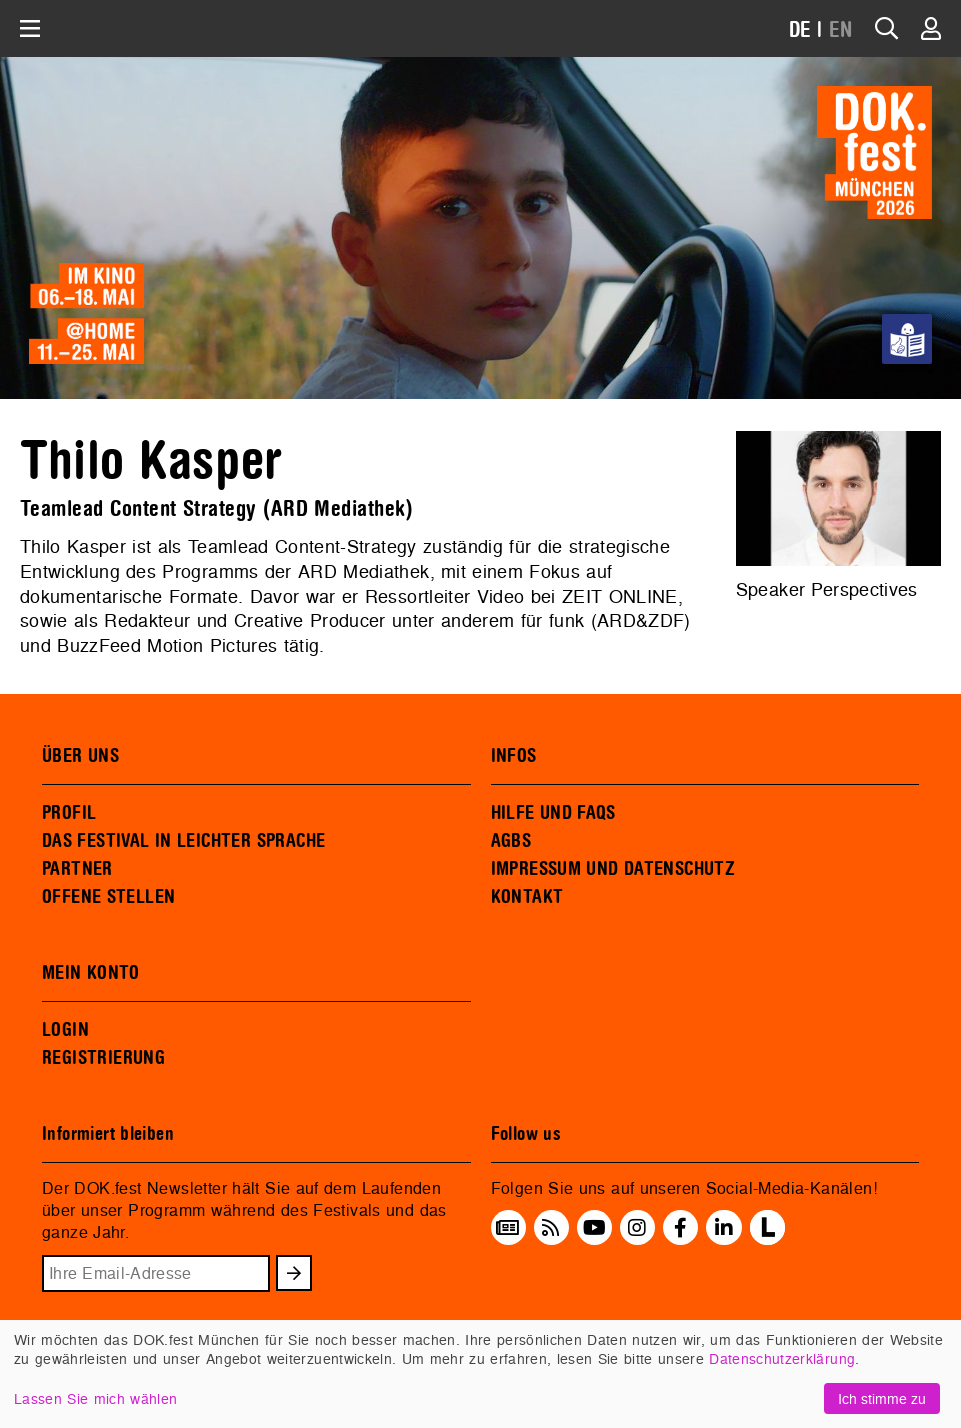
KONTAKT (527, 897)
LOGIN (65, 1030)
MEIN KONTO (91, 973)
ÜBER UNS (80, 756)
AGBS (511, 841)
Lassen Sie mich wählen (95, 1398)
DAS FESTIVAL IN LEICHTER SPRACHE (183, 841)
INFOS (514, 756)
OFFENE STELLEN (108, 897)
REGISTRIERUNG (103, 1058)
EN (841, 30)
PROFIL (69, 813)
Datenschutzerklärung (782, 1358)
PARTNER (77, 869)
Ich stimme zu (882, 1398)
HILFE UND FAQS (553, 813)
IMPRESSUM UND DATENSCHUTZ (613, 869)
